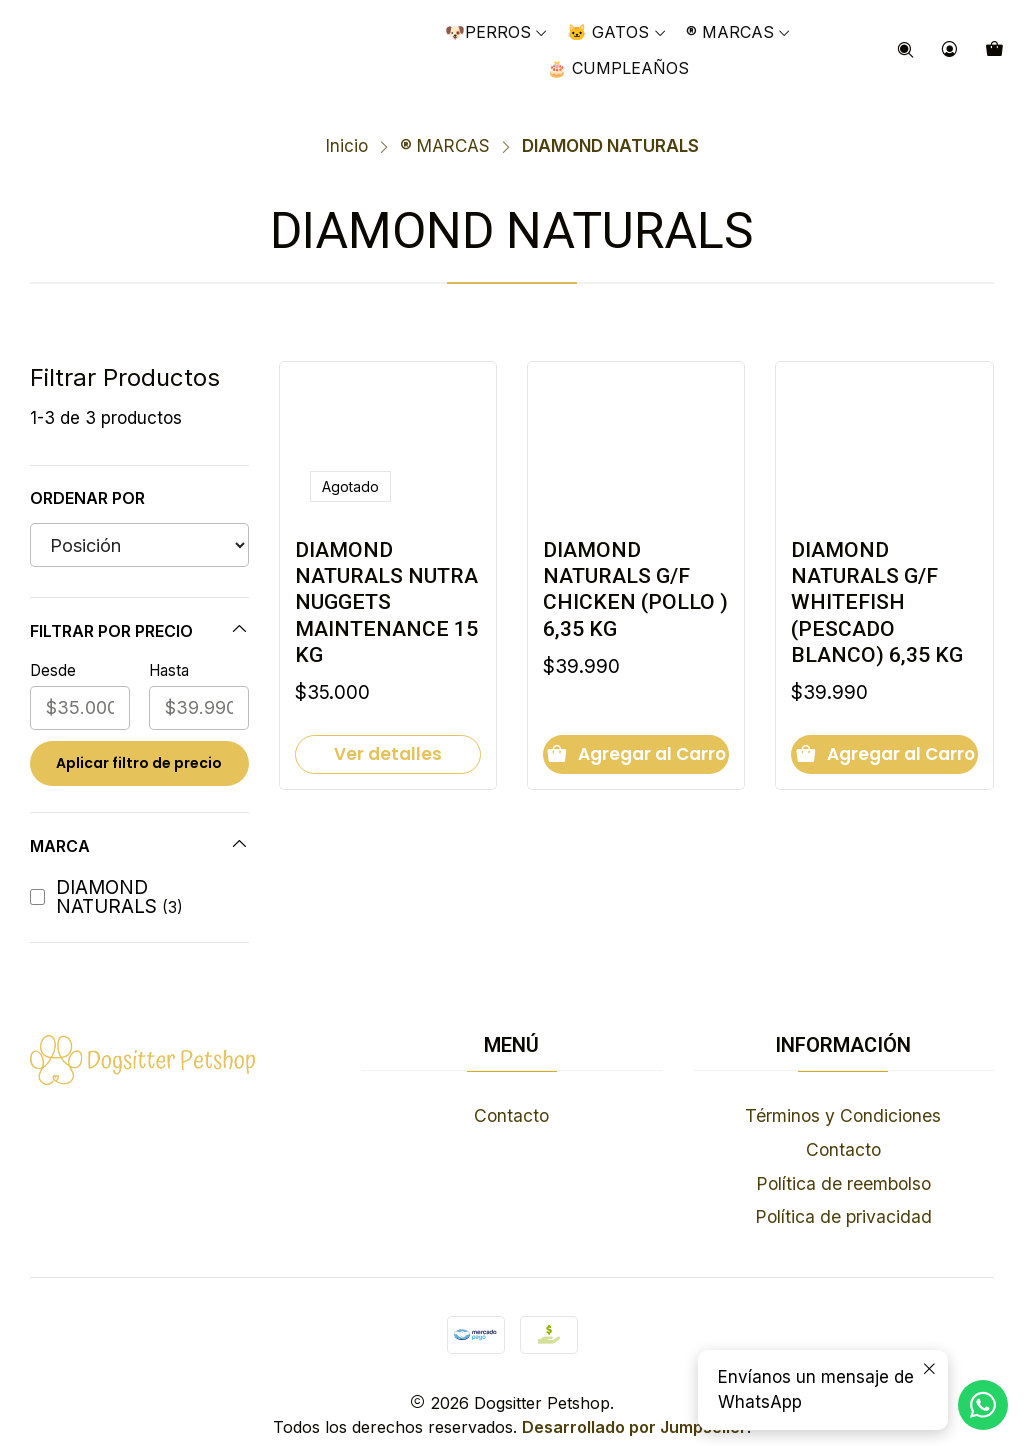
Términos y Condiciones (843, 1093)
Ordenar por (87, 476)
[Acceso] (950, 50)
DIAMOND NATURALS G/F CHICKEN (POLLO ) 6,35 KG (630, 570)
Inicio (347, 124)
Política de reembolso (843, 1160)
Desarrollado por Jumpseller (634, 1404)
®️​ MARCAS (445, 124)
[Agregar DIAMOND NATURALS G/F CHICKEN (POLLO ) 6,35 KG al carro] (636, 740)
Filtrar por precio (139, 607)
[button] (739, 32)
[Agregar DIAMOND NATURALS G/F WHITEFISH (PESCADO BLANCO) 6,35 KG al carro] (884, 740)
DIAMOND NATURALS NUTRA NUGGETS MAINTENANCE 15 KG (384, 583)
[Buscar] (906, 50)
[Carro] (995, 50)
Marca (139, 822)
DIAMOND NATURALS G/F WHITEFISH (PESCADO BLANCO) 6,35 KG (880, 583)
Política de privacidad (843, 1194)
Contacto (511, 1093)
